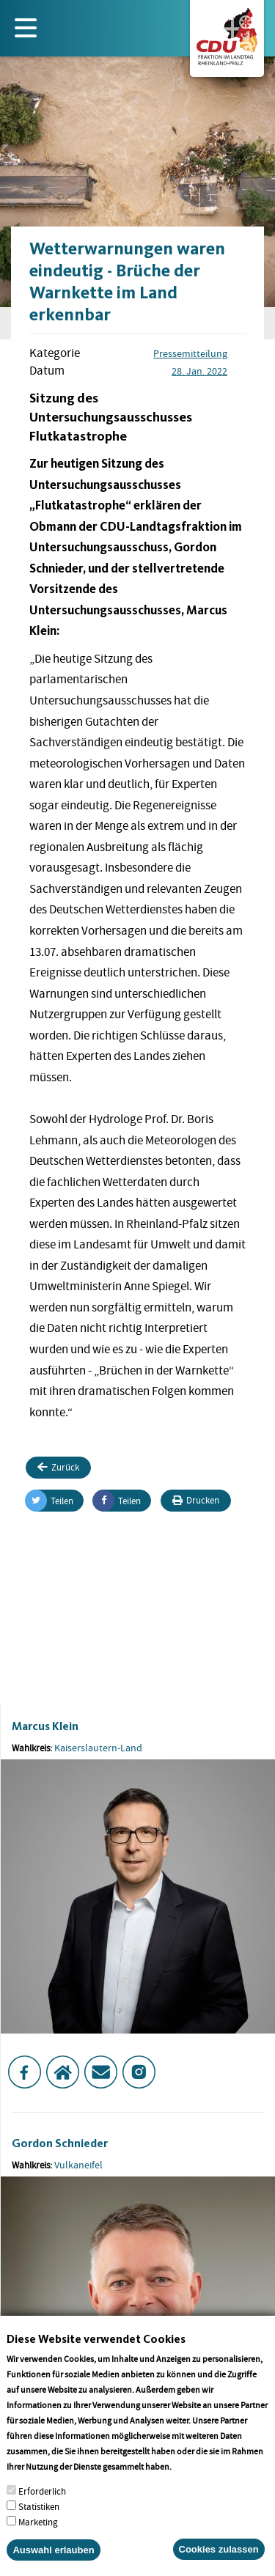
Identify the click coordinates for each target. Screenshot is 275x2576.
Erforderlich (42, 2510)
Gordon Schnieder (60, 2143)
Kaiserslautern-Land (98, 1747)
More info (192, 2485)
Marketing (38, 2541)
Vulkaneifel (78, 2164)
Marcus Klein (45, 1726)
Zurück (58, 1467)
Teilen (49, 1501)
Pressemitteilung (190, 353)
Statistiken (38, 2526)
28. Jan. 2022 (199, 371)
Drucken (195, 1500)
